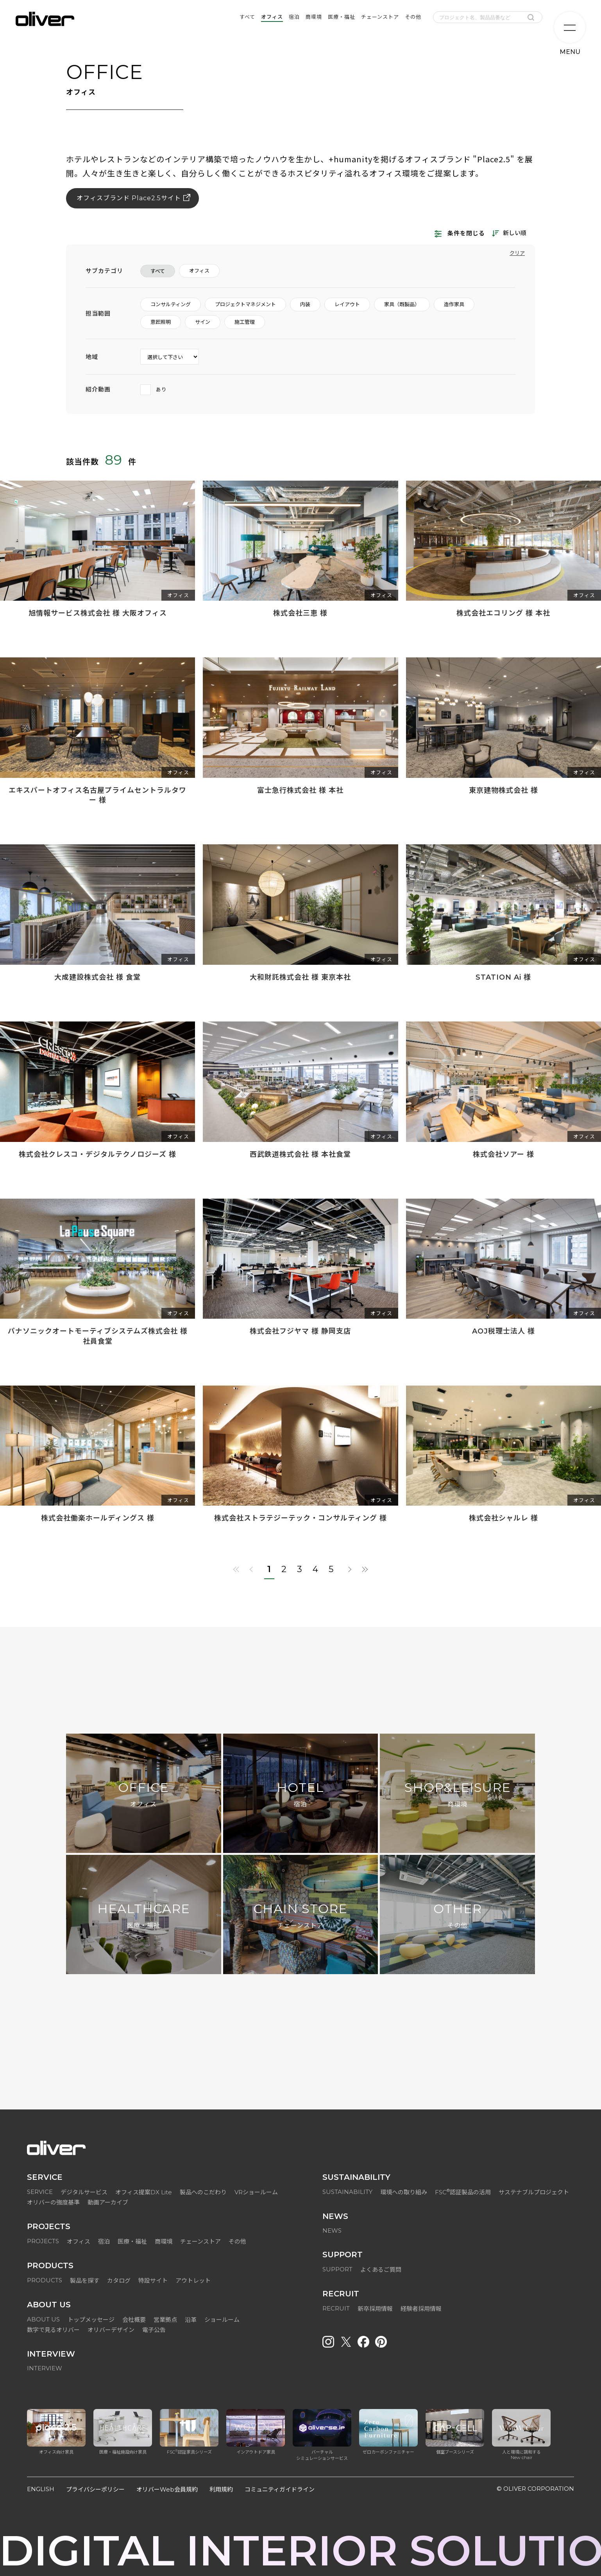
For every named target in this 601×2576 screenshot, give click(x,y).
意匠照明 (160, 322)
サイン (202, 322)
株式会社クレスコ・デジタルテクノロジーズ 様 (97, 1154)
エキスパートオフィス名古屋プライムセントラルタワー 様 (97, 795)
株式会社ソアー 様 (503, 1154)
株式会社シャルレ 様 (503, 1518)
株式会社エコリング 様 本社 (503, 613)
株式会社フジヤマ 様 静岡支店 (300, 1331)
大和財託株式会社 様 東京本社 (300, 977)
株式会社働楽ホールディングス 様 (97, 1518)
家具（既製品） (402, 304)
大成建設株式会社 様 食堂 (97, 977)
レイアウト (347, 304)
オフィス (199, 270)
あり (153, 389)
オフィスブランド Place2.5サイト (129, 198)
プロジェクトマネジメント (245, 304)
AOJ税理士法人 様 (503, 1331)
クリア (517, 253)
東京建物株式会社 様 (503, 790)
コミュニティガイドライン (280, 2489)
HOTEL (300, 1795)
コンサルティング (170, 304)
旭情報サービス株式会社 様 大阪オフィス (98, 613)
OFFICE (143, 1795)
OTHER (457, 1916)
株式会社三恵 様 (300, 613)
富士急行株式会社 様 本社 (300, 790)
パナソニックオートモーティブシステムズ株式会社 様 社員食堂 (98, 1336)
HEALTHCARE (143, 1916)
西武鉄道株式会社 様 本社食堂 (300, 1154)
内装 (305, 304)
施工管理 (244, 322)
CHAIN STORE (300, 1916)
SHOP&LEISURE (457, 1795)
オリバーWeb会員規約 (167, 2489)
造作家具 (454, 304)
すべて (157, 271)
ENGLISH (40, 2489)
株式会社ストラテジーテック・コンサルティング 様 (300, 1518)
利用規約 (221, 2489)
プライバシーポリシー (95, 2489)
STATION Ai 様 (503, 977)
